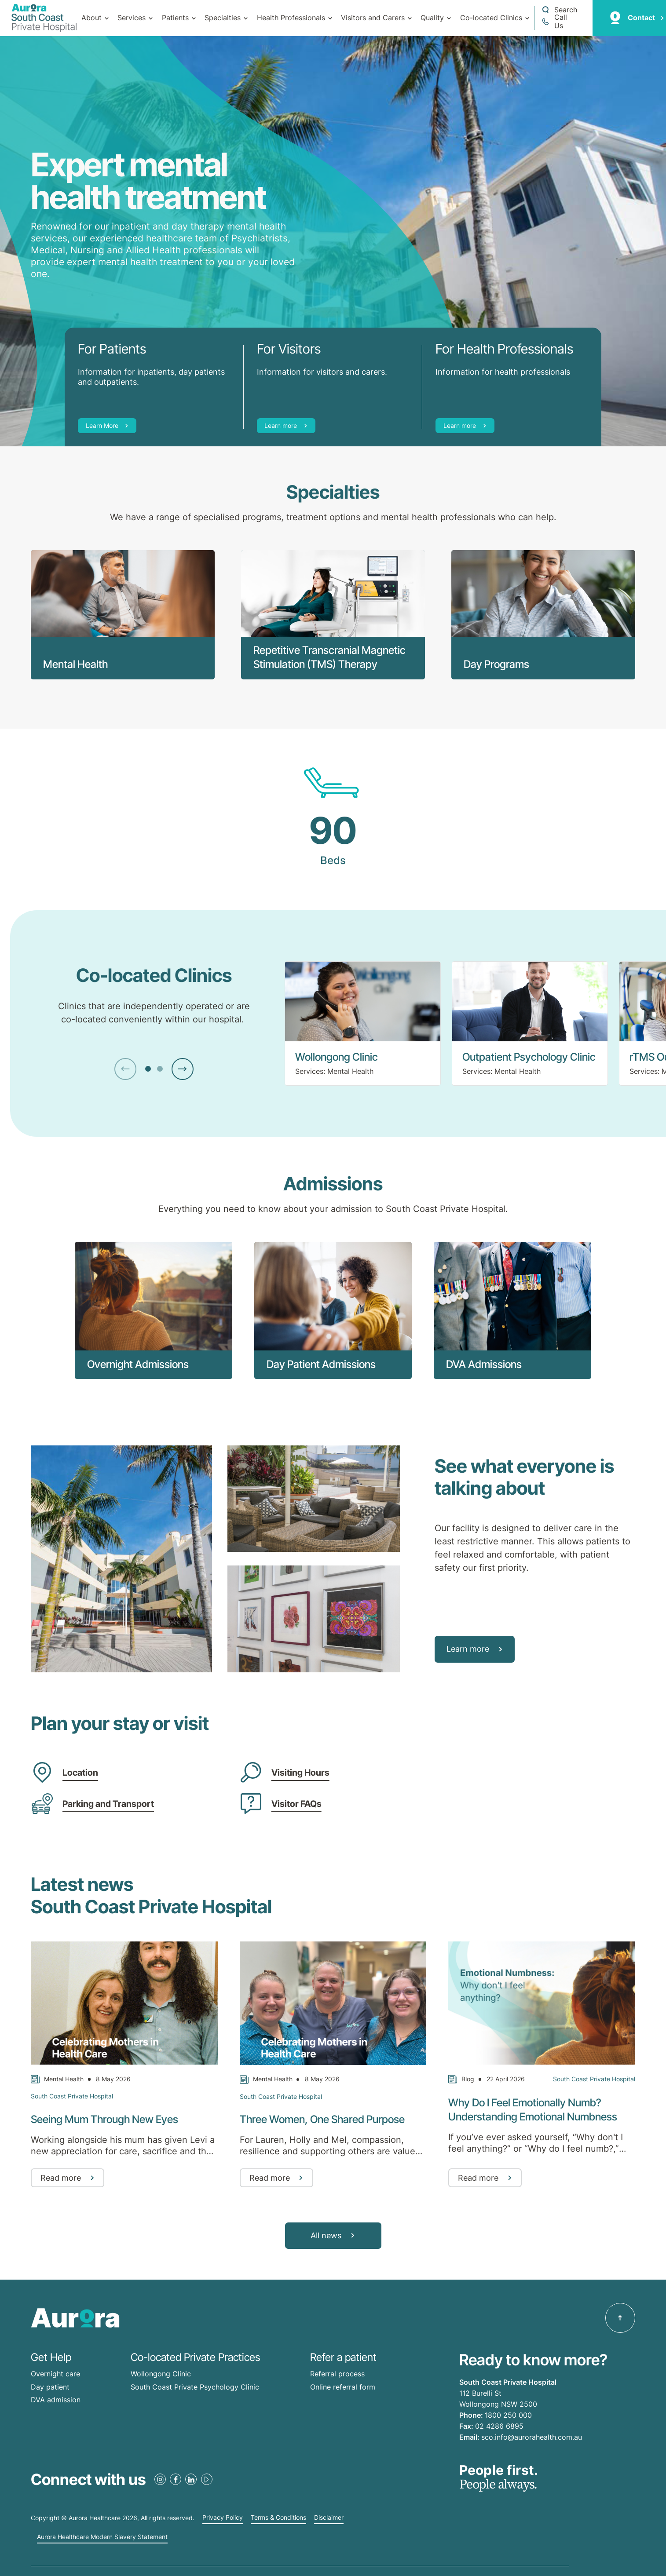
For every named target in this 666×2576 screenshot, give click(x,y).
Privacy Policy (222, 2517)
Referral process (337, 2373)
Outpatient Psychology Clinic (529, 1057)
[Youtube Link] (206, 2479)
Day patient (50, 2387)
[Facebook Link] (175, 2479)
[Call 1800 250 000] (559, 21)
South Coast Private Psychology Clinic (195, 2387)
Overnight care (55, 2373)
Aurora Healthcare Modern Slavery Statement (102, 2536)
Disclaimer (329, 2517)
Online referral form (342, 2387)
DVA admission (56, 2399)
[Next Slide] (183, 1069)
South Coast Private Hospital (72, 2096)
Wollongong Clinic (336, 1057)
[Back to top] (620, 2318)
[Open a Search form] (559, 9)
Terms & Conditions (278, 2517)
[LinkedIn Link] (191, 2479)
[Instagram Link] (160, 2479)
